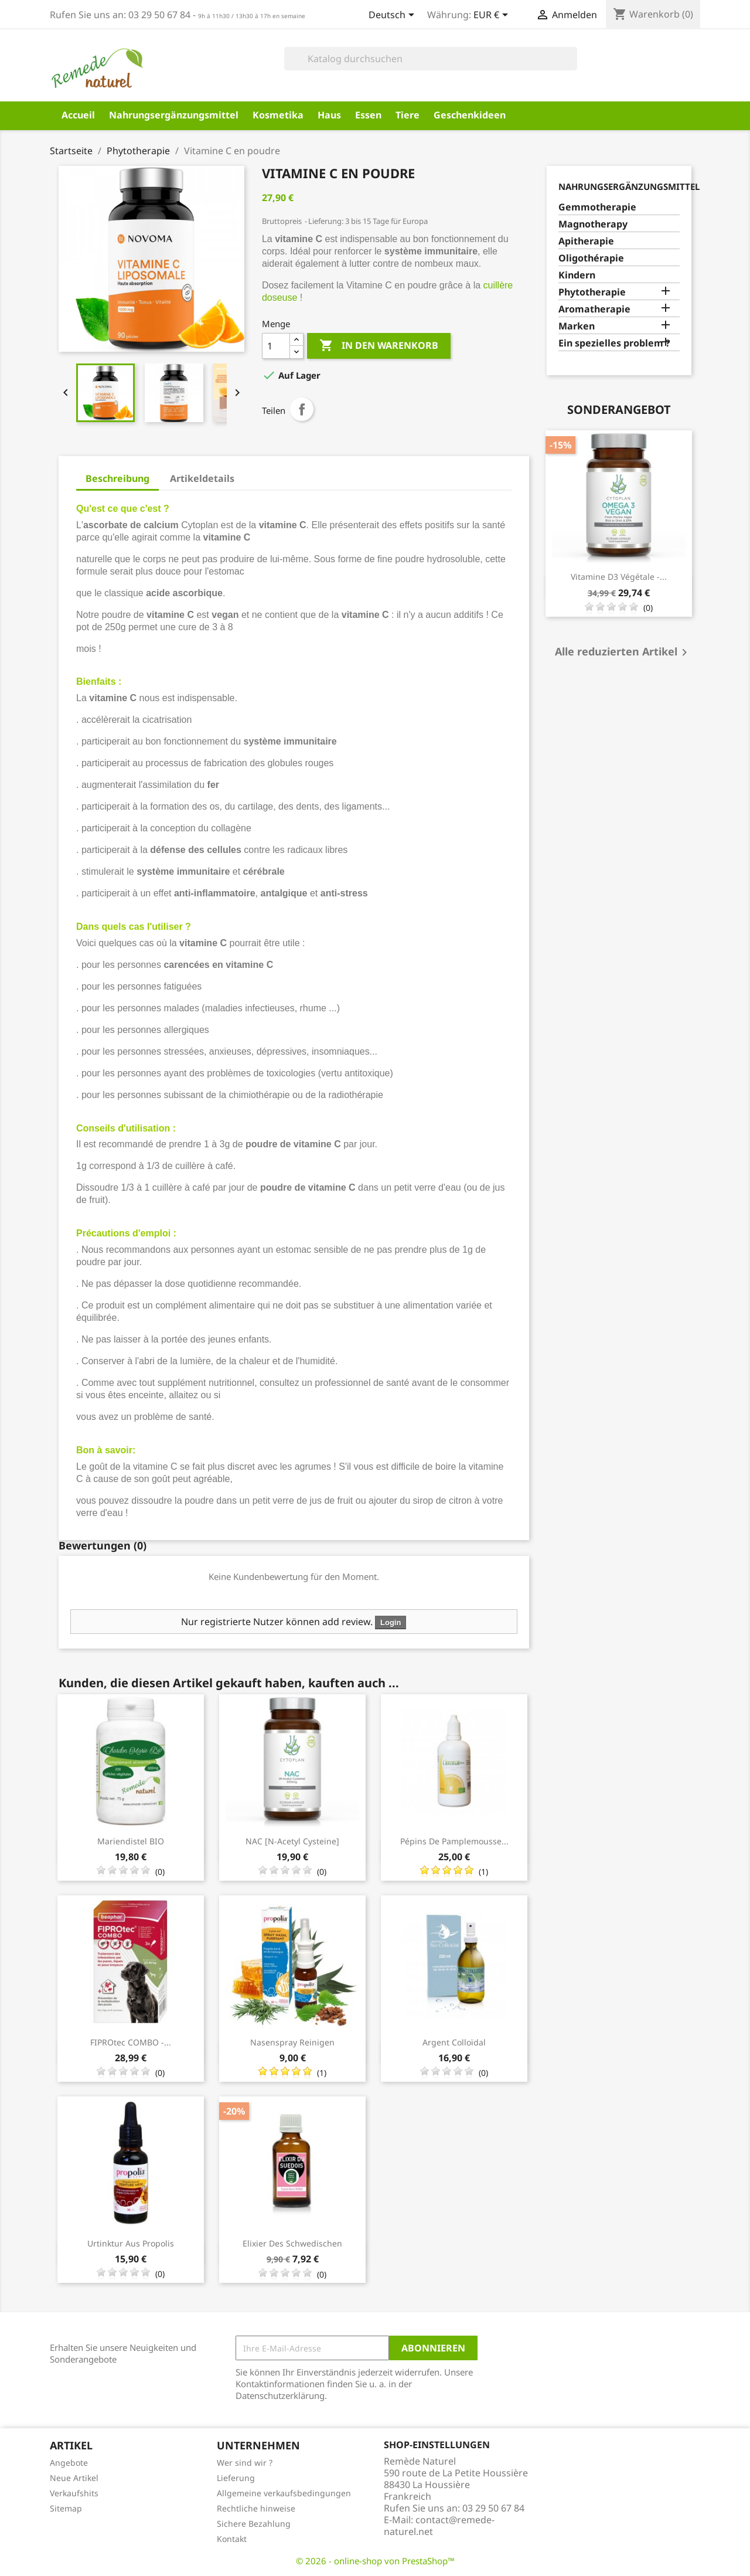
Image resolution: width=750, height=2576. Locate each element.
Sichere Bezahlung (254, 2523)
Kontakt (232, 2538)
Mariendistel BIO (130, 1841)
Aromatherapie (594, 309)
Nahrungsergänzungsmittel (173, 114)
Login (390, 1622)
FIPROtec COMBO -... (130, 2042)
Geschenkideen (470, 114)
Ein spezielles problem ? (614, 343)
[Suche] (430, 58)
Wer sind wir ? (244, 2462)
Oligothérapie (591, 258)
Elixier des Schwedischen (292, 2243)
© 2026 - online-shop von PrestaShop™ (375, 2561)
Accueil (78, 114)
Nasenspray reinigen (292, 2042)
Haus (329, 114)
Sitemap (66, 2508)
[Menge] (276, 346)
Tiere (408, 114)
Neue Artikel (74, 2477)
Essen (368, 114)
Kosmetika (278, 114)
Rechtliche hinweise (256, 2508)
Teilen (301, 409)
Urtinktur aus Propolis (130, 2243)
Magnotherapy (593, 224)
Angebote (69, 2462)
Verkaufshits (74, 2493)
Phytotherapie (592, 292)
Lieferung (236, 2477)
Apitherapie (586, 241)
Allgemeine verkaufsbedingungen (284, 2493)
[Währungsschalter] (492, 16)
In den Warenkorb (378, 346)
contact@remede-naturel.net (439, 2525)
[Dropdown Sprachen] (393, 16)
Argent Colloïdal (454, 2042)
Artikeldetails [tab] (202, 478)
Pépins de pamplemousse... (454, 1841)
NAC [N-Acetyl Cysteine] (292, 1841)
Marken (576, 326)
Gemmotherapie (597, 207)
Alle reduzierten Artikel (623, 652)
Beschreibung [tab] (117, 478)
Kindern (576, 275)
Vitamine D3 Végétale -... (619, 576)
